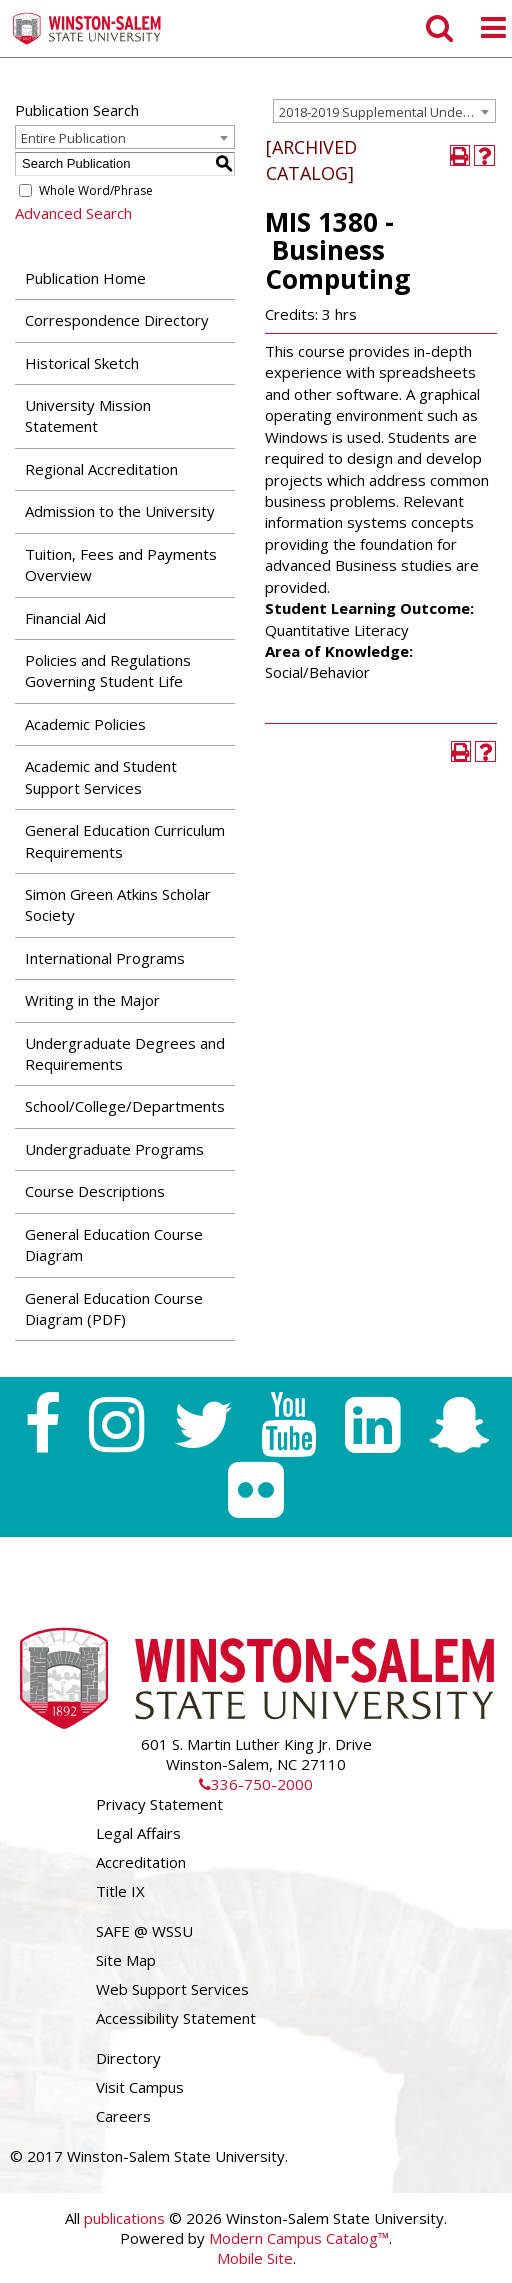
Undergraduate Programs (114, 1149)
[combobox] (384, 111)
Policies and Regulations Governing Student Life (108, 670)
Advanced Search (73, 213)
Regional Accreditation (101, 469)
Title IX (120, 1891)
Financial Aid (65, 618)
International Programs (105, 958)
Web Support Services (172, 1989)
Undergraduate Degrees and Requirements (125, 1053)
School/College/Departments (125, 1106)
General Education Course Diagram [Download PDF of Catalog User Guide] (114, 1244)
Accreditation (141, 1862)
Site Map (126, 1960)
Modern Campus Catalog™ (299, 2238)
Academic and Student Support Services (101, 776)
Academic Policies (85, 724)
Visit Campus (140, 2087)
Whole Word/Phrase (96, 190)
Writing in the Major (92, 1000)
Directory (128, 2058)
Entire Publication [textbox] (73, 138)
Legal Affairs (138, 1833)
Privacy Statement (159, 1804)
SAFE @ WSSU (144, 1931)
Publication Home (85, 278)
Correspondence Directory (117, 320)
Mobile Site (255, 2258)
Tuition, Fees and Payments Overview (121, 564)
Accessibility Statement (176, 2018)
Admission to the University (120, 511)
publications (124, 2218)
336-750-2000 (256, 1784)
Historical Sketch (82, 363)
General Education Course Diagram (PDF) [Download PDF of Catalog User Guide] (114, 1308)
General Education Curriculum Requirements (125, 840)
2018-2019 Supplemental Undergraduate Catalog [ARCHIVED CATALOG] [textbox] (387, 112)
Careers (123, 2116)
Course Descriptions (95, 1191)
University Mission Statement (88, 415)
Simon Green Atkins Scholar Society (118, 904)
